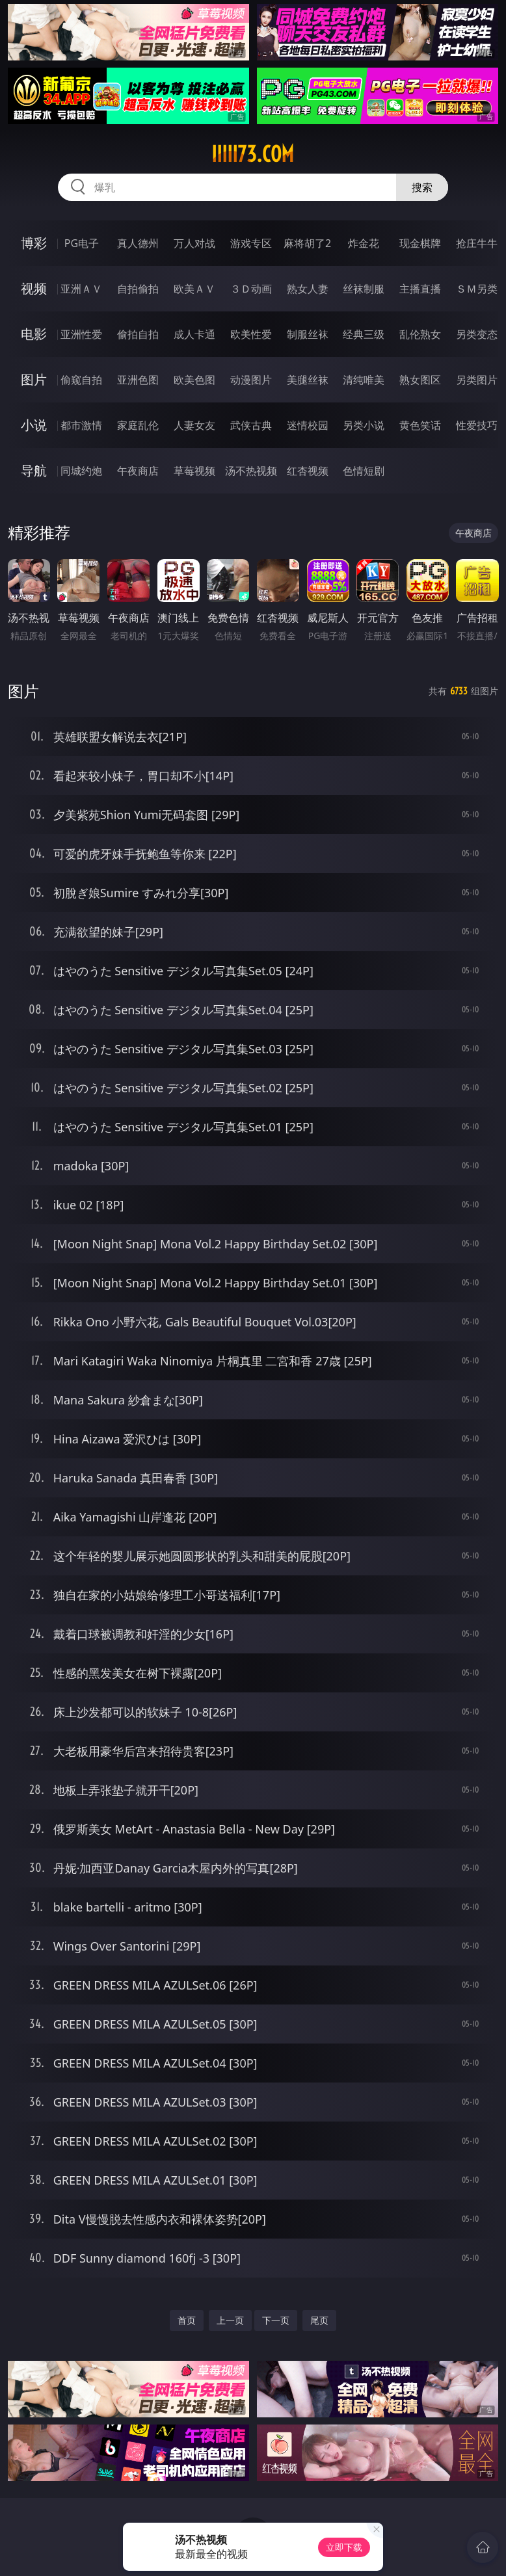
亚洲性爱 (81, 334)
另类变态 (477, 334)
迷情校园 (307, 425)
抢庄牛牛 (477, 243)
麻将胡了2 (307, 243)
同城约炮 (81, 471)
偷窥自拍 (81, 380)
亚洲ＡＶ (81, 289)
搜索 (422, 187)
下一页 (275, 2320)
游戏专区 (251, 243)
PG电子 (81, 243)
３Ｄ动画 (251, 289)
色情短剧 (363, 471)
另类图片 (477, 380)
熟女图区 (420, 380)
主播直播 (420, 289)
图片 (34, 379)
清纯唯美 (363, 380)
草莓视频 (194, 471)
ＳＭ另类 (477, 289)
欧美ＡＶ (194, 289)
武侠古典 (251, 425)
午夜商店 (138, 471)
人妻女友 (194, 425)
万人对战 (194, 243)
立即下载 (344, 2547)
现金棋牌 (420, 243)
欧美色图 (194, 380)
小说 (34, 425)
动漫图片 (251, 380)
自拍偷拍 (138, 289)
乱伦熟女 (420, 334)
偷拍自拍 (138, 334)
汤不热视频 (251, 471)
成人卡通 (194, 334)
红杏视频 (307, 471)
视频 (34, 288)
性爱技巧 (477, 425)
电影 (34, 334)
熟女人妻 (307, 289)
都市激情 (81, 425)
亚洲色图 (138, 380)
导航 (34, 470)
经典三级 (363, 334)
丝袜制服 (363, 289)
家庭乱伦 (138, 425)
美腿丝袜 (307, 380)
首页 (187, 2320)
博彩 (34, 243)
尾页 (319, 2320)
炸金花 (363, 243)
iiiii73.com (252, 154)
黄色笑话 (420, 425)
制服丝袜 (307, 334)
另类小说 (363, 425)
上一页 (230, 2320)
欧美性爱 (251, 334)
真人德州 (138, 243)
